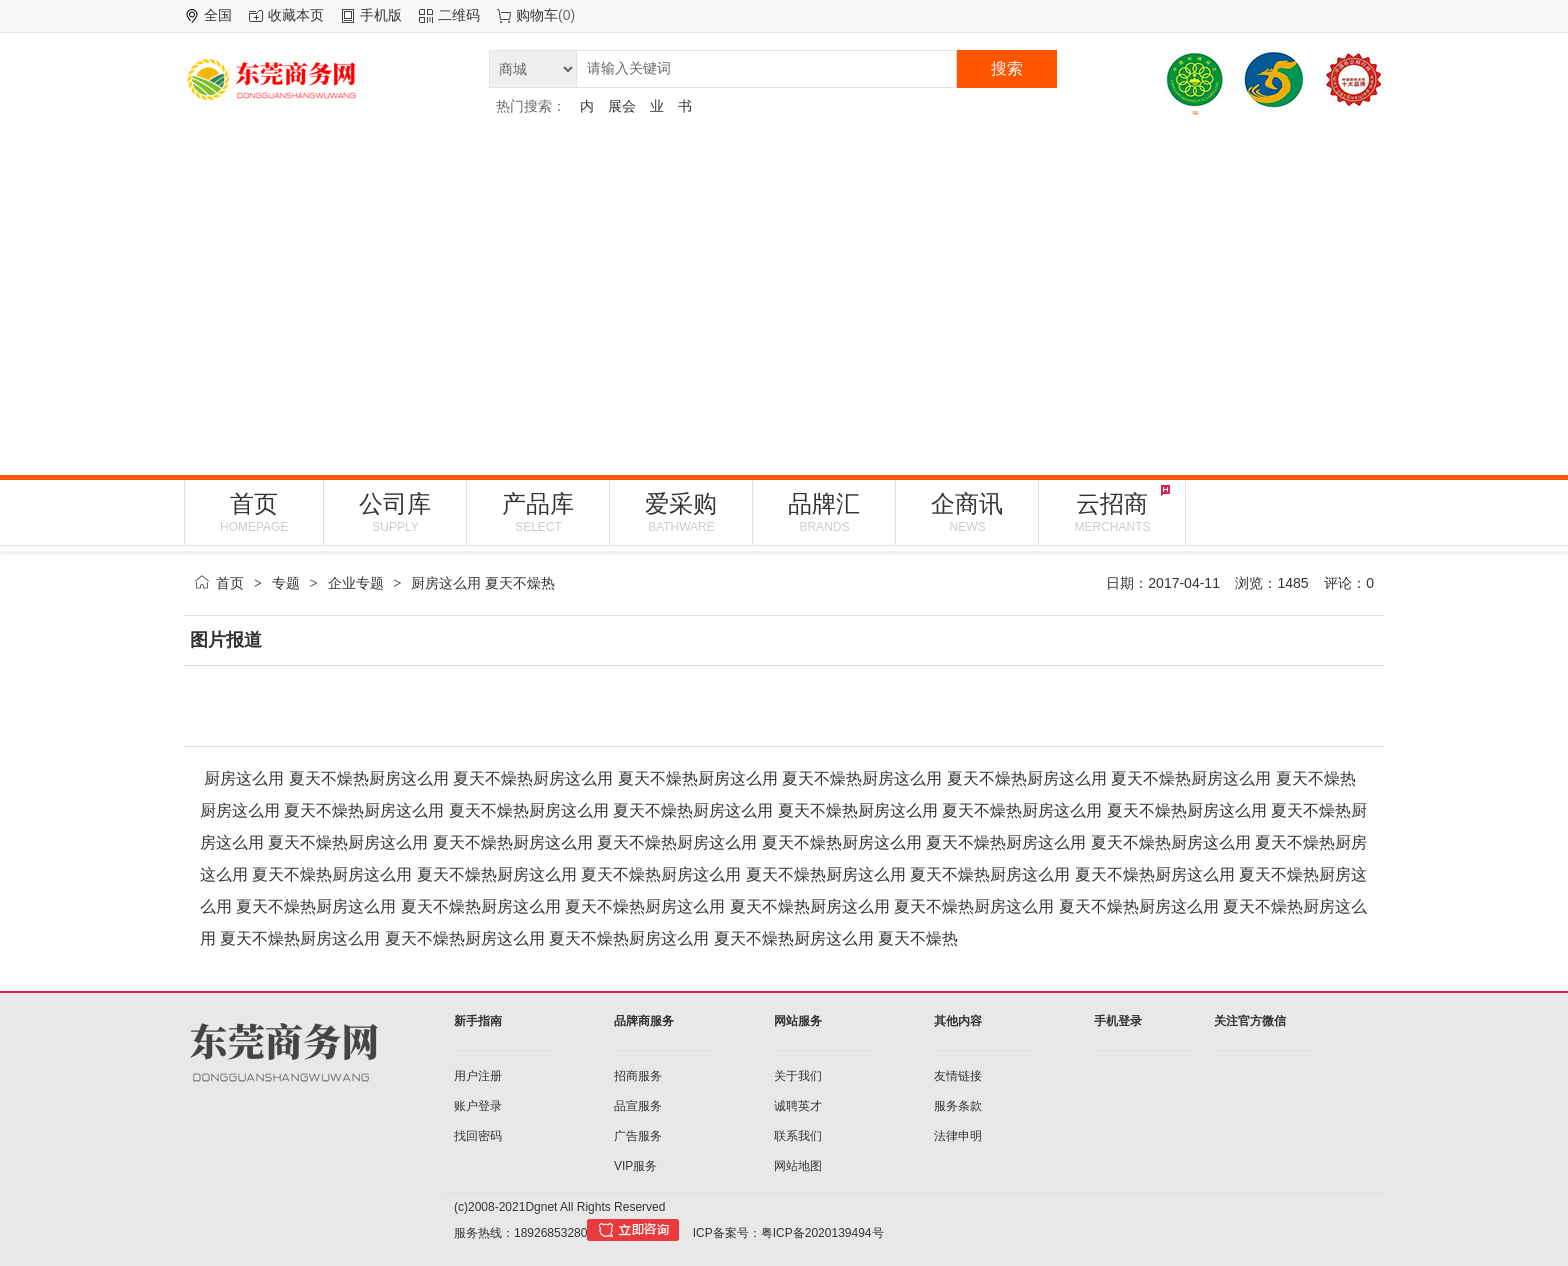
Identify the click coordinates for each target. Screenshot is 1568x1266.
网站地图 (798, 1166)
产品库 (538, 512)
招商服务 (638, 1076)
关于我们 (798, 1076)
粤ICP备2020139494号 (822, 1233)
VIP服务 (635, 1166)
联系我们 (798, 1136)
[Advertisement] (784, 295)
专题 (286, 583)
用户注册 (478, 1076)
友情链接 (958, 1076)
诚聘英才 (798, 1106)
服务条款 (958, 1106)
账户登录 (478, 1106)
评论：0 (1349, 583)
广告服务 (638, 1136)
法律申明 (958, 1136)
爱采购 (681, 512)
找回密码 (478, 1136)
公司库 (395, 512)
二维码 (459, 15)
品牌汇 (824, 512)
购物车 (537, 15)
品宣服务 (638, 1106)
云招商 (1112, 512)
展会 (622, 106)
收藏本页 (296, 15)
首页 (254, 512)
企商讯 (967, 512)
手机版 (381, 15)
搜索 (1007, 68)
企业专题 (356, 583)
